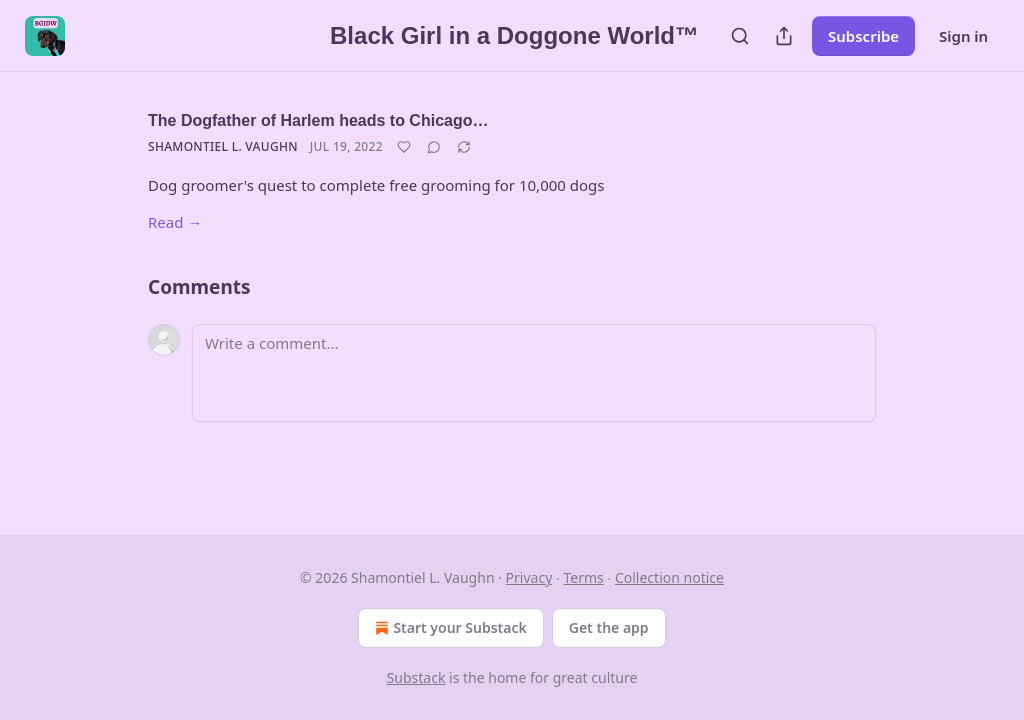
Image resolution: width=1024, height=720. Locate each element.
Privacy (529, 577)
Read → (175, 222)
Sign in (963, 36)
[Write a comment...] (534, 373)
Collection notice (669, 577)
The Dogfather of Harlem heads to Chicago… (318, 120)
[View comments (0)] (434, 147)
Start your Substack (448, 628)
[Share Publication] (784, 36)
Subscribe (863, 36)
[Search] (740, 36)
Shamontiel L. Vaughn (223, 146)
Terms (583, 577)
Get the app (609, 627)
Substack (416, 677)
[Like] (404, 147)
